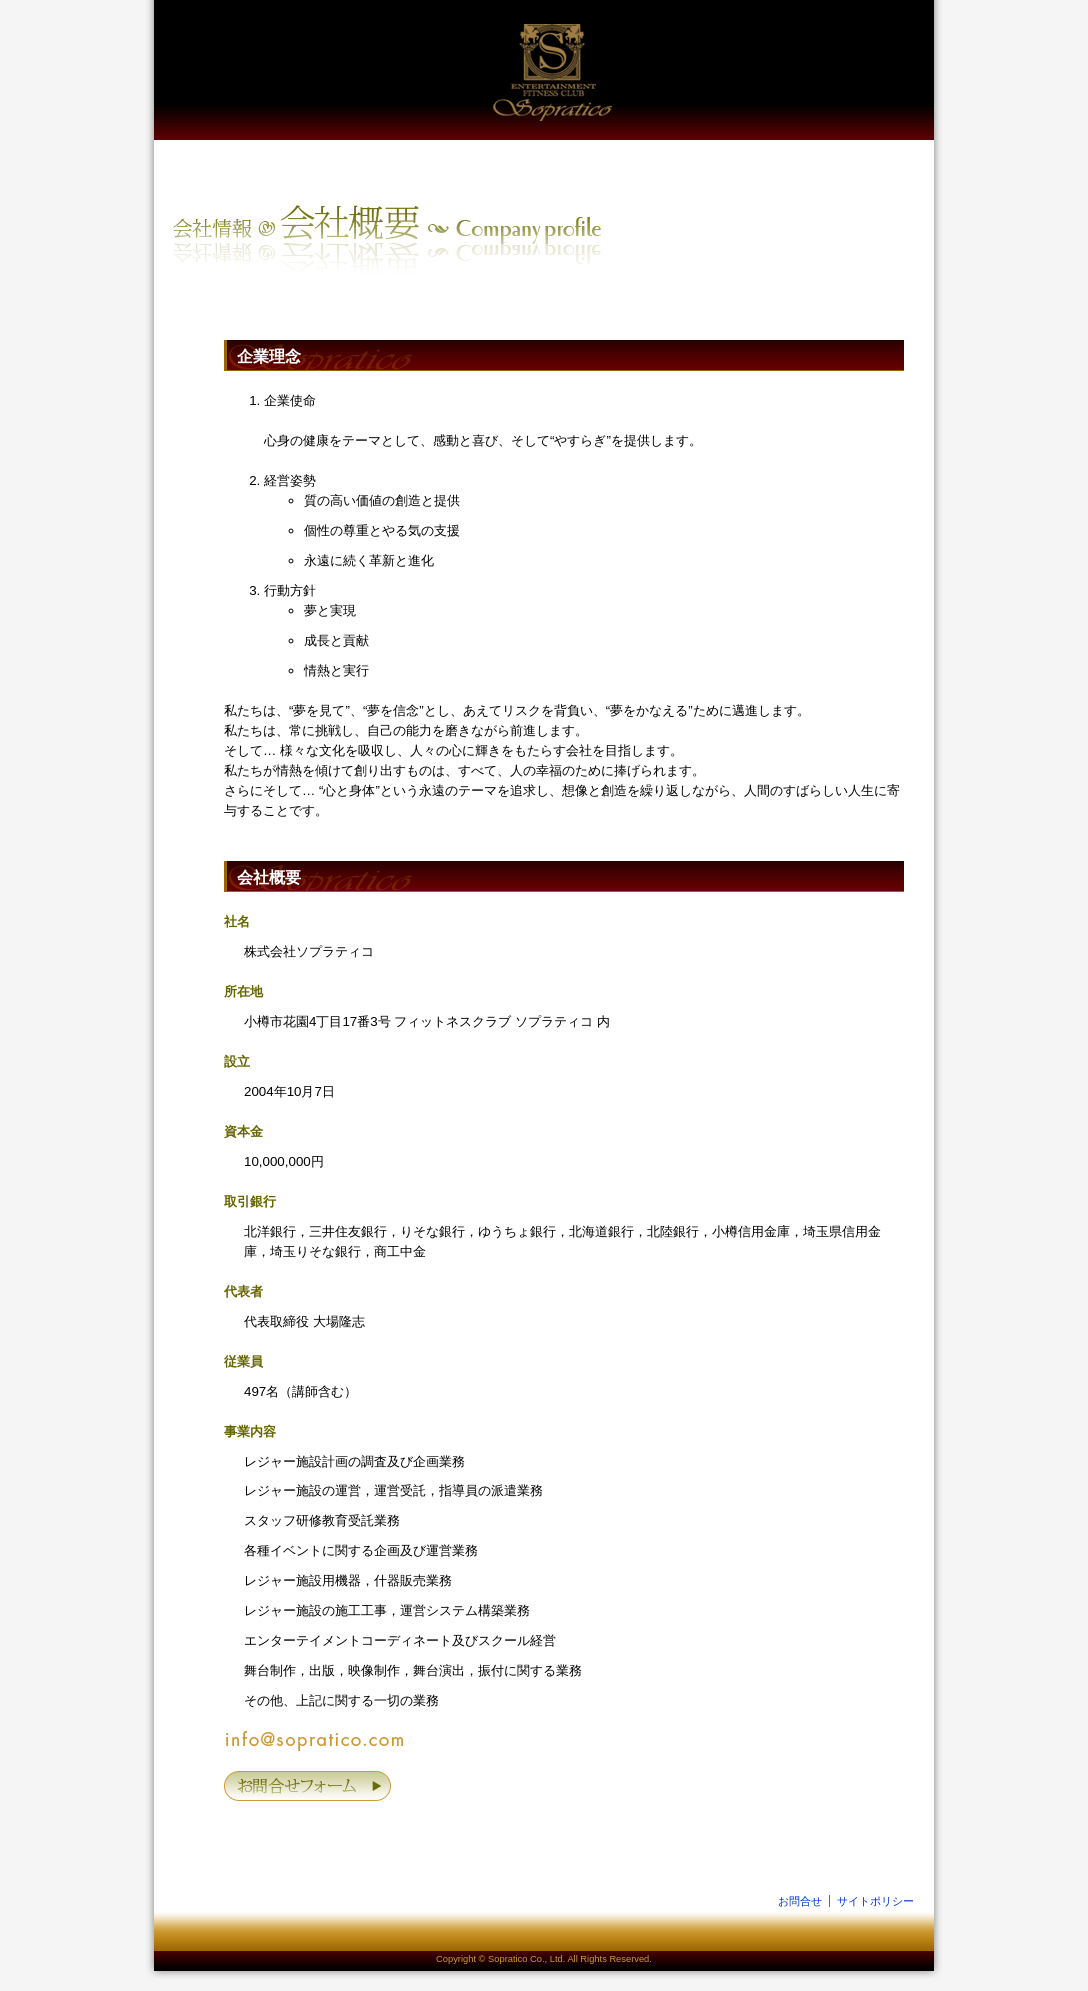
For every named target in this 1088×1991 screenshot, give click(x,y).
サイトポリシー (875, 1901)
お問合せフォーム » (309, 1786)
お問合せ (800, 1901)
